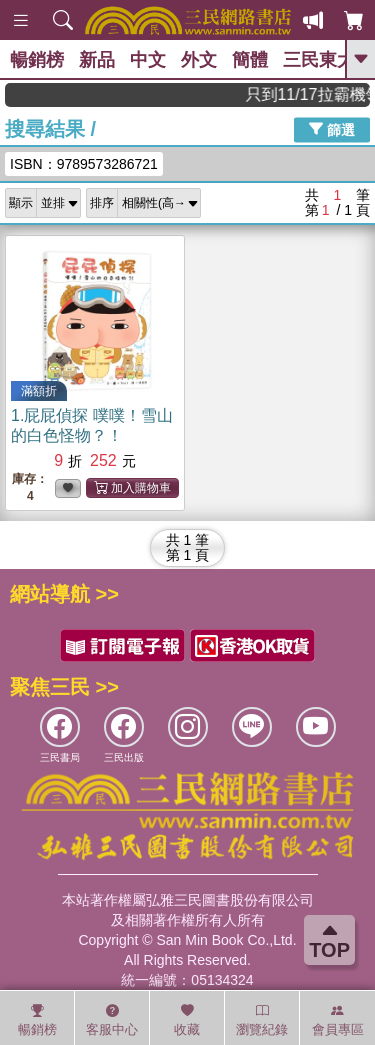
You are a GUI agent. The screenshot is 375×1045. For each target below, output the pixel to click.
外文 (199, 60)
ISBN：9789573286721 (84, 164)
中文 (148, 60)
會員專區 (338, 1020)
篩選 (332, 129)
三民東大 (319, 60)
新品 (97, 60)
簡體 (250, 60)
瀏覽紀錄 (262, 1020)
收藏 (187, 1020)
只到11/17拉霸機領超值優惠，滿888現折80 (315, 94)
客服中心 (112, 1020)
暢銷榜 (37, 60)
